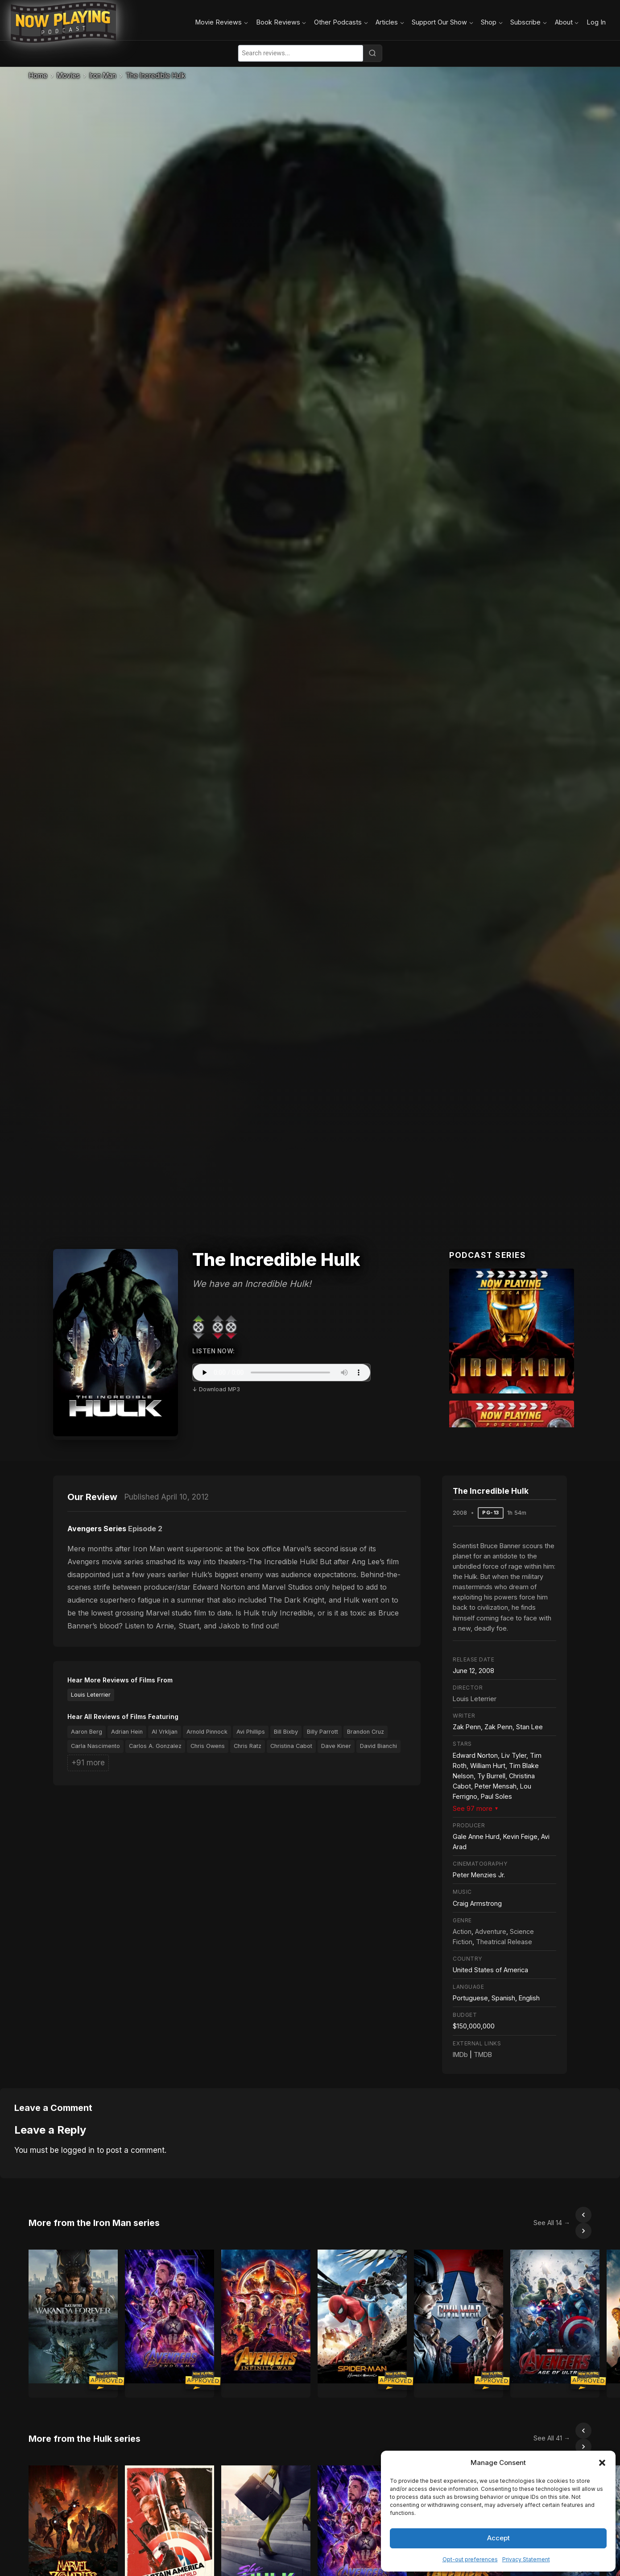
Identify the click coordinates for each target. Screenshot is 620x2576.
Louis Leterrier (91, 1694)
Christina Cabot (291, 1746)
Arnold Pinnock (206, 1731)
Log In (596, 22)
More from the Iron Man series (94, 2214)
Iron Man (102, 75)
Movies (68, 75)
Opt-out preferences (470, 2559)
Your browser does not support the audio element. (281, 1372)
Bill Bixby (286, 1731)
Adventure (490, 1931)
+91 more (88, 1762)
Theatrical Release (504, 1941)
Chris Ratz (247, 1746)
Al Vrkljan (165, 1731)
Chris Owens (207, 1746)
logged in (78, 2150)
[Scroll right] (583, 2215)
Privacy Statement (526, 2559)
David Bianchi (378, 1746)
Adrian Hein (127, 1731)
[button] (602, 2462)
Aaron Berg (86, 1731)
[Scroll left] (564, 2215)
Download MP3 (219, 1389)
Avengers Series (96, 1528)
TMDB (483, 2054)
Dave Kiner (336, 1746)
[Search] (372, 53)
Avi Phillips (250, 1731)
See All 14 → (532, 2214)
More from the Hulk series (85, 2414)
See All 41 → (532, 2414)
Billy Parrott (322, 1731)
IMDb (460, 2054)
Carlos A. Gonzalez (155, 1746)
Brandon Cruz (365, 1731)
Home (38, 75)
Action (462, 1931)
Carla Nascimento (95, 1746)
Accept (498, 2538)
